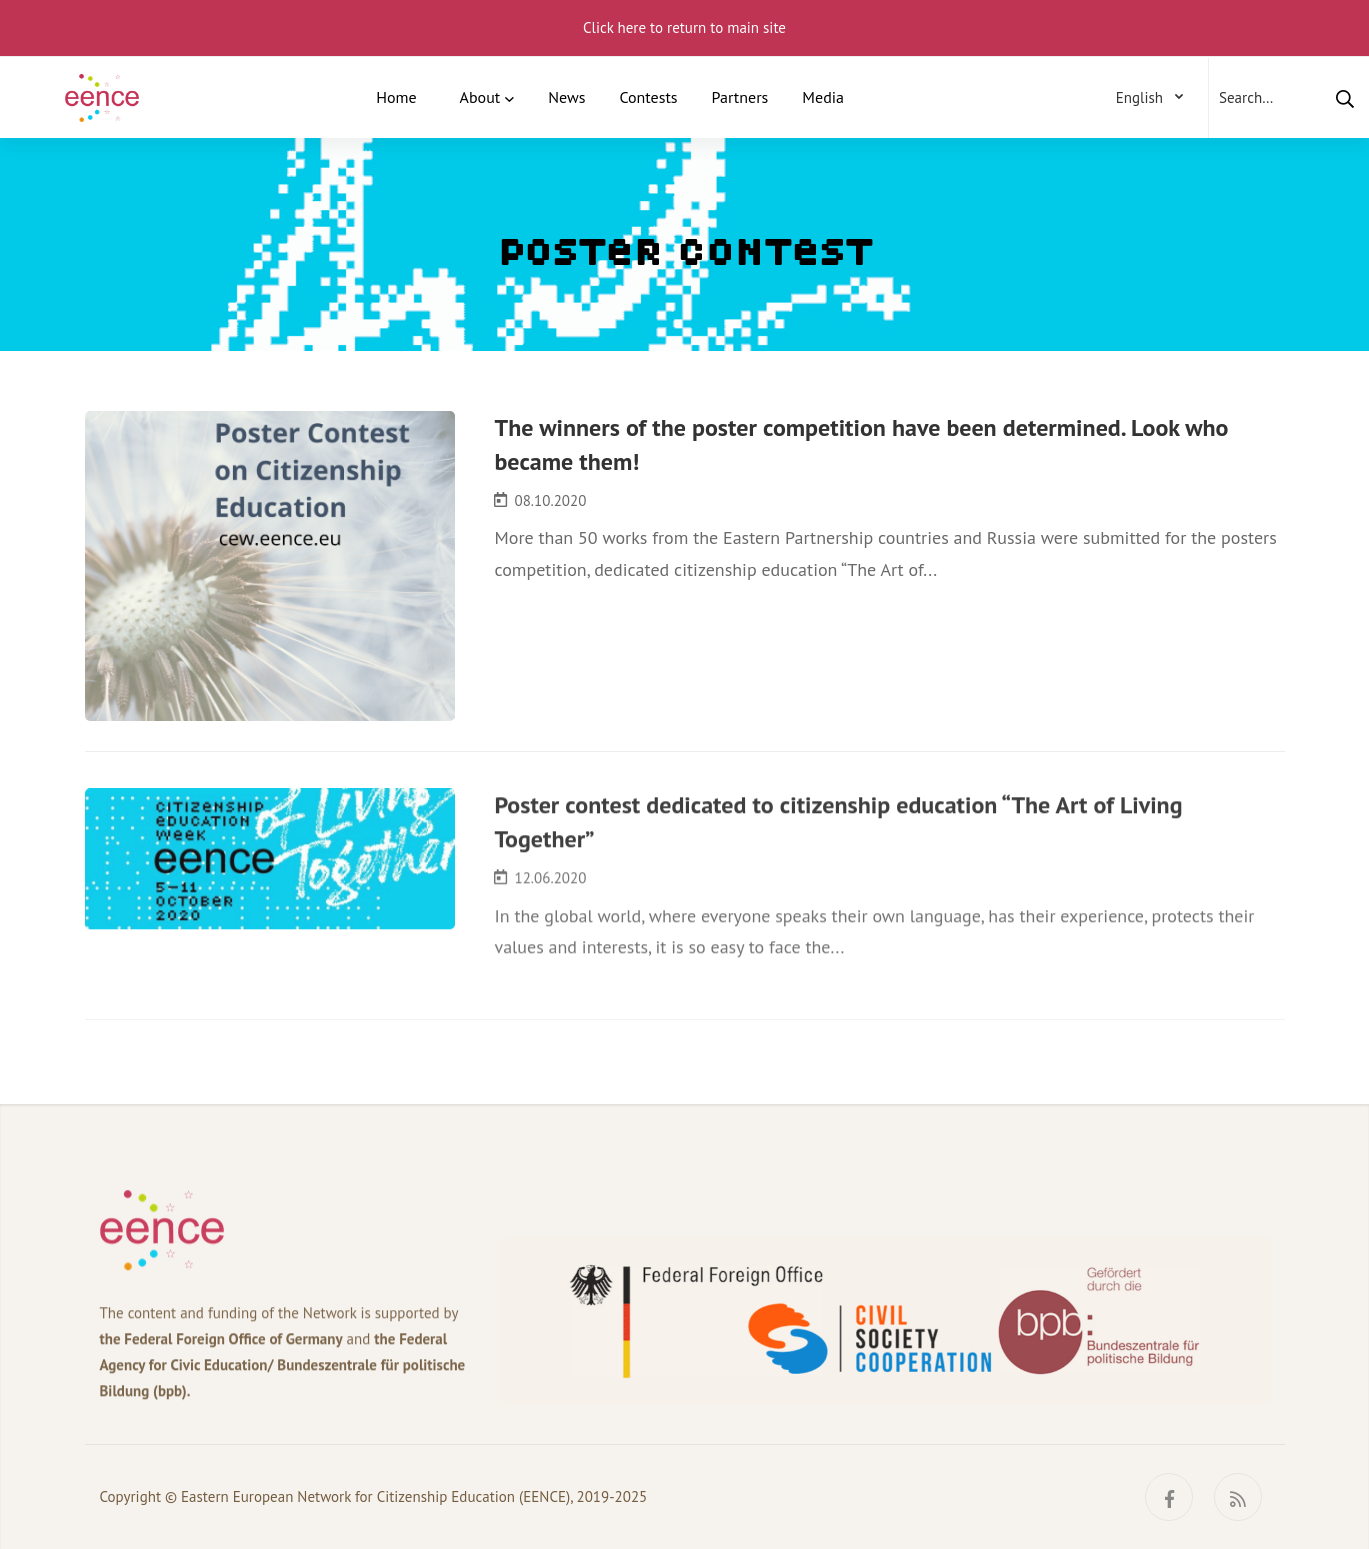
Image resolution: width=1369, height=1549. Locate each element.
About (480, 97)
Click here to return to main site (684, 27)
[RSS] (1238, 1497)
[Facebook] (1169, 1497)
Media (823, 97)
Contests (648, 97)
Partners (740, 97)
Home (396, 97)
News (566, 97)
